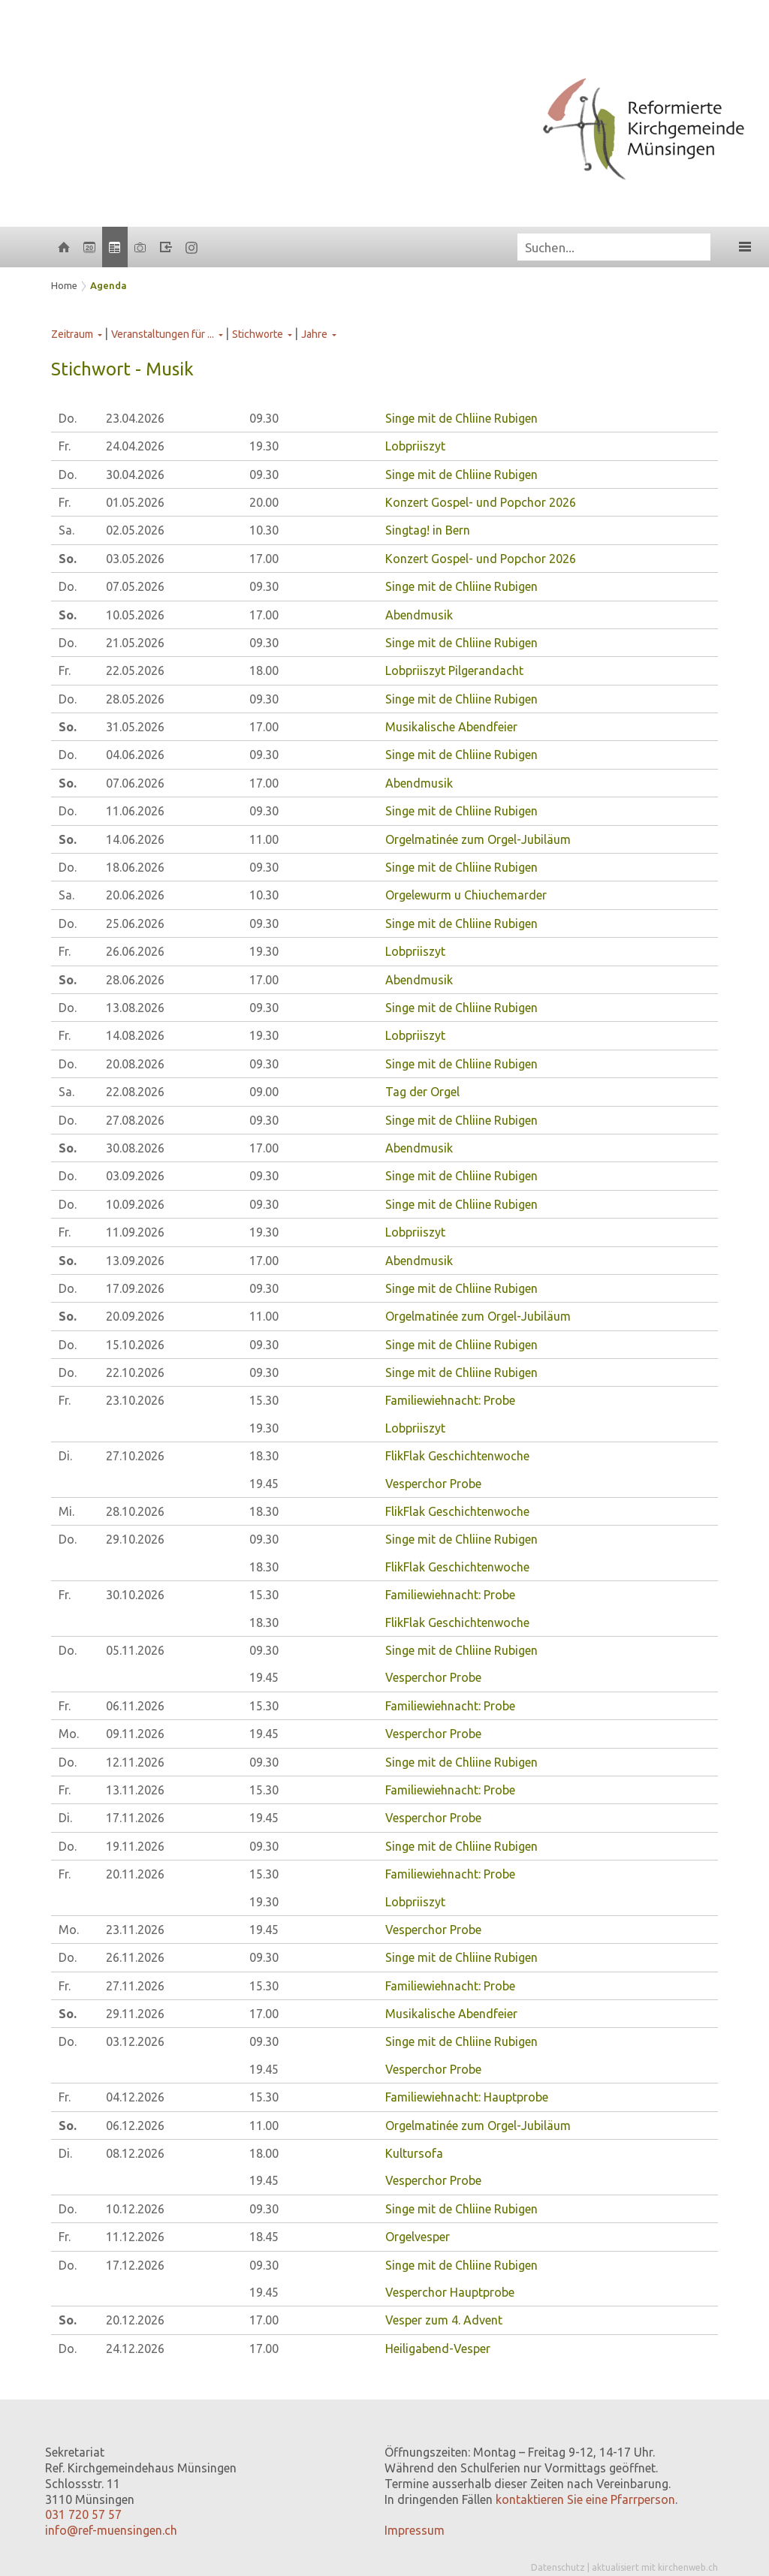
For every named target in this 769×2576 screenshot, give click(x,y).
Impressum (414, 2530)
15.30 (264, 1400)
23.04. (135, 418)
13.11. (135, 1790)
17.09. (135, 1288)
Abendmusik (419, 615)
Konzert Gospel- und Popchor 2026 (480, 502)
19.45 (264, 1483)
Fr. (65, 446)
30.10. (135, 1594)
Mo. (69, 1733)
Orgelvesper (417, 2236)
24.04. (135, 446)
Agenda (108, 285)
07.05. (135, 586)
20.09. (135, 1316)
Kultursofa (414, 2153)
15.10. (135, 1344)
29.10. (135, 1539)
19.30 (264, 446)
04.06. (135, 754)
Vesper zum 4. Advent (443, 2320)
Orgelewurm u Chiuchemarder (466, 895)
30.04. (135, 474)
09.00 (264, 1091)
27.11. (135, 1986)
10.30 (264, 530)
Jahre (314, 334)
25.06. (135, 923)
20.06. (135, 895)
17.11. (135, 1817)
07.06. (135, 783)
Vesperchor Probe (433, 1483)
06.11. (135, 1706)
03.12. (135, 2041)
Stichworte (257, 334)
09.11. (135, 1733)
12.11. (135, 1762)
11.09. (135, 1232)
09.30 (264, 418)
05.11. (135, 1650)
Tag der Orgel (422, 1091)
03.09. (135, 1176)
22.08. (135, 1091)
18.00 (264, 670)
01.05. (135, 502)
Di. (65, 1456)
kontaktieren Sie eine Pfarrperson (585, 2499)
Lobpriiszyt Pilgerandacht (454, 670)
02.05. (135, 530)
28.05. (135, 699)
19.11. (135, 1846)
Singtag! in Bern (427, 530)
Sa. (66, 530)
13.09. (135, 1260)
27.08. (135, 1120)
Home (64, 285)
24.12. (135, 2348)
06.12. (135, 2125)
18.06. (135, 867)
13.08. (135, 1007)
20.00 (264, 502)
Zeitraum (72, 334)
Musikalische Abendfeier (451, 727)
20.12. (135, 2320)
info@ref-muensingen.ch (111, 2530)
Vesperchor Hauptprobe (449, 2292)
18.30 (264, 1456)
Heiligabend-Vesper (437, 2348)
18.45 (264, 2236)
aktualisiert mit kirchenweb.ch (655, 2567)
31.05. (135, 727)
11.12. (135, 2236)
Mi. (66, 1511)
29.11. (135, 2013)
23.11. (135, 1929)
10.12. (135, 2209)
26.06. (135, 951)
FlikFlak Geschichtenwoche (457, 1456)
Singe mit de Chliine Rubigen (461, 418)
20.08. (135, 1064)
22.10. (135, 1372)
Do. (68, 418)
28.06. (135, 980)
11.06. (135, 811)
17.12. (135, 2265)
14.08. (135, 1035)
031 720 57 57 (83, 2514)
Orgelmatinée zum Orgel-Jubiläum (478, 839)
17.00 (264, 558)
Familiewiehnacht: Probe (450, 1400)
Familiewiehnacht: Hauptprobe (466, 2097)
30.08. (135, 1148)
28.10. (135, 1511)
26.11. (135, 1957)
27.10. (135, 1456)
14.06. (135, 839)
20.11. (135, 1874)
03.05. (135, 558)
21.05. (135, 642)
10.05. (135, 615)
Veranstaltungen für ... (162, 334)
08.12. (135, 2153)
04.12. (135, 2097)
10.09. (135, 1204)
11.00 (264, 839)
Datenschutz (558, 2567)
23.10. (135, 1400)
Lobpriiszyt (415, 446)
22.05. (135, 670)
